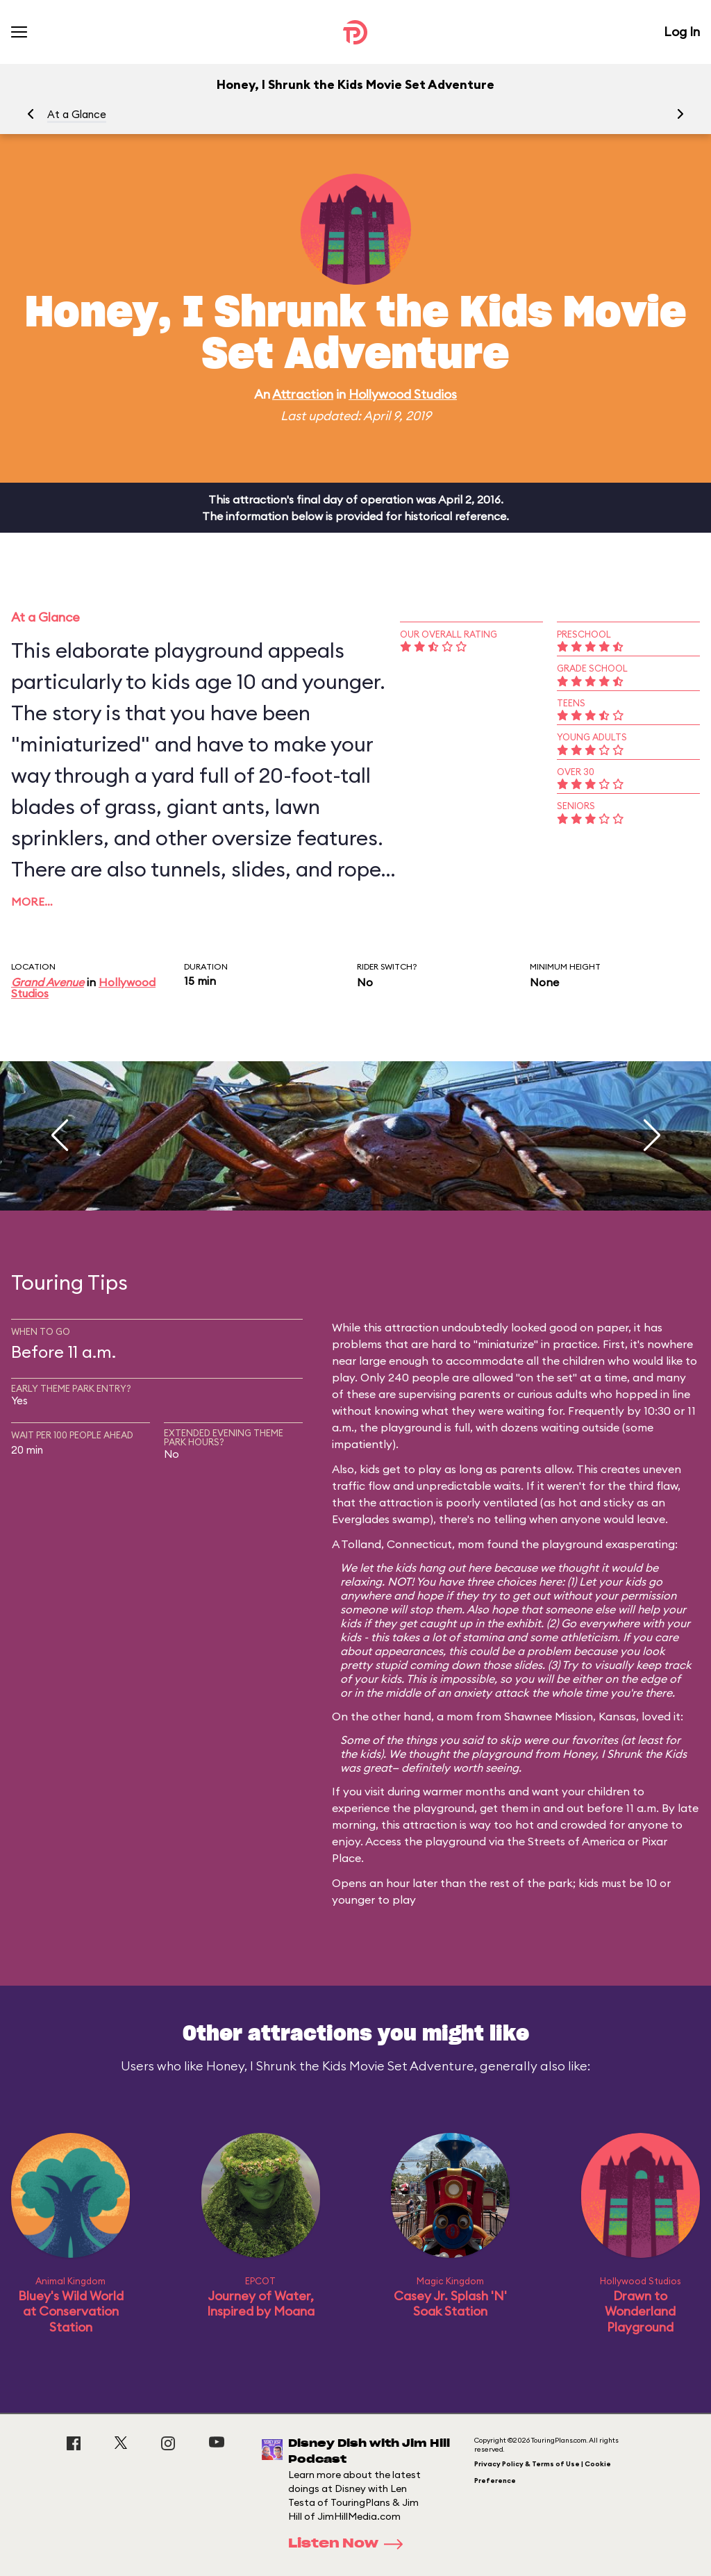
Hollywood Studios (403, 394)
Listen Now (350, 2544)
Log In (682, 32)
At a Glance (76, 114)
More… (32, 901)
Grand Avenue (47, 982)
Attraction (302, 394)
